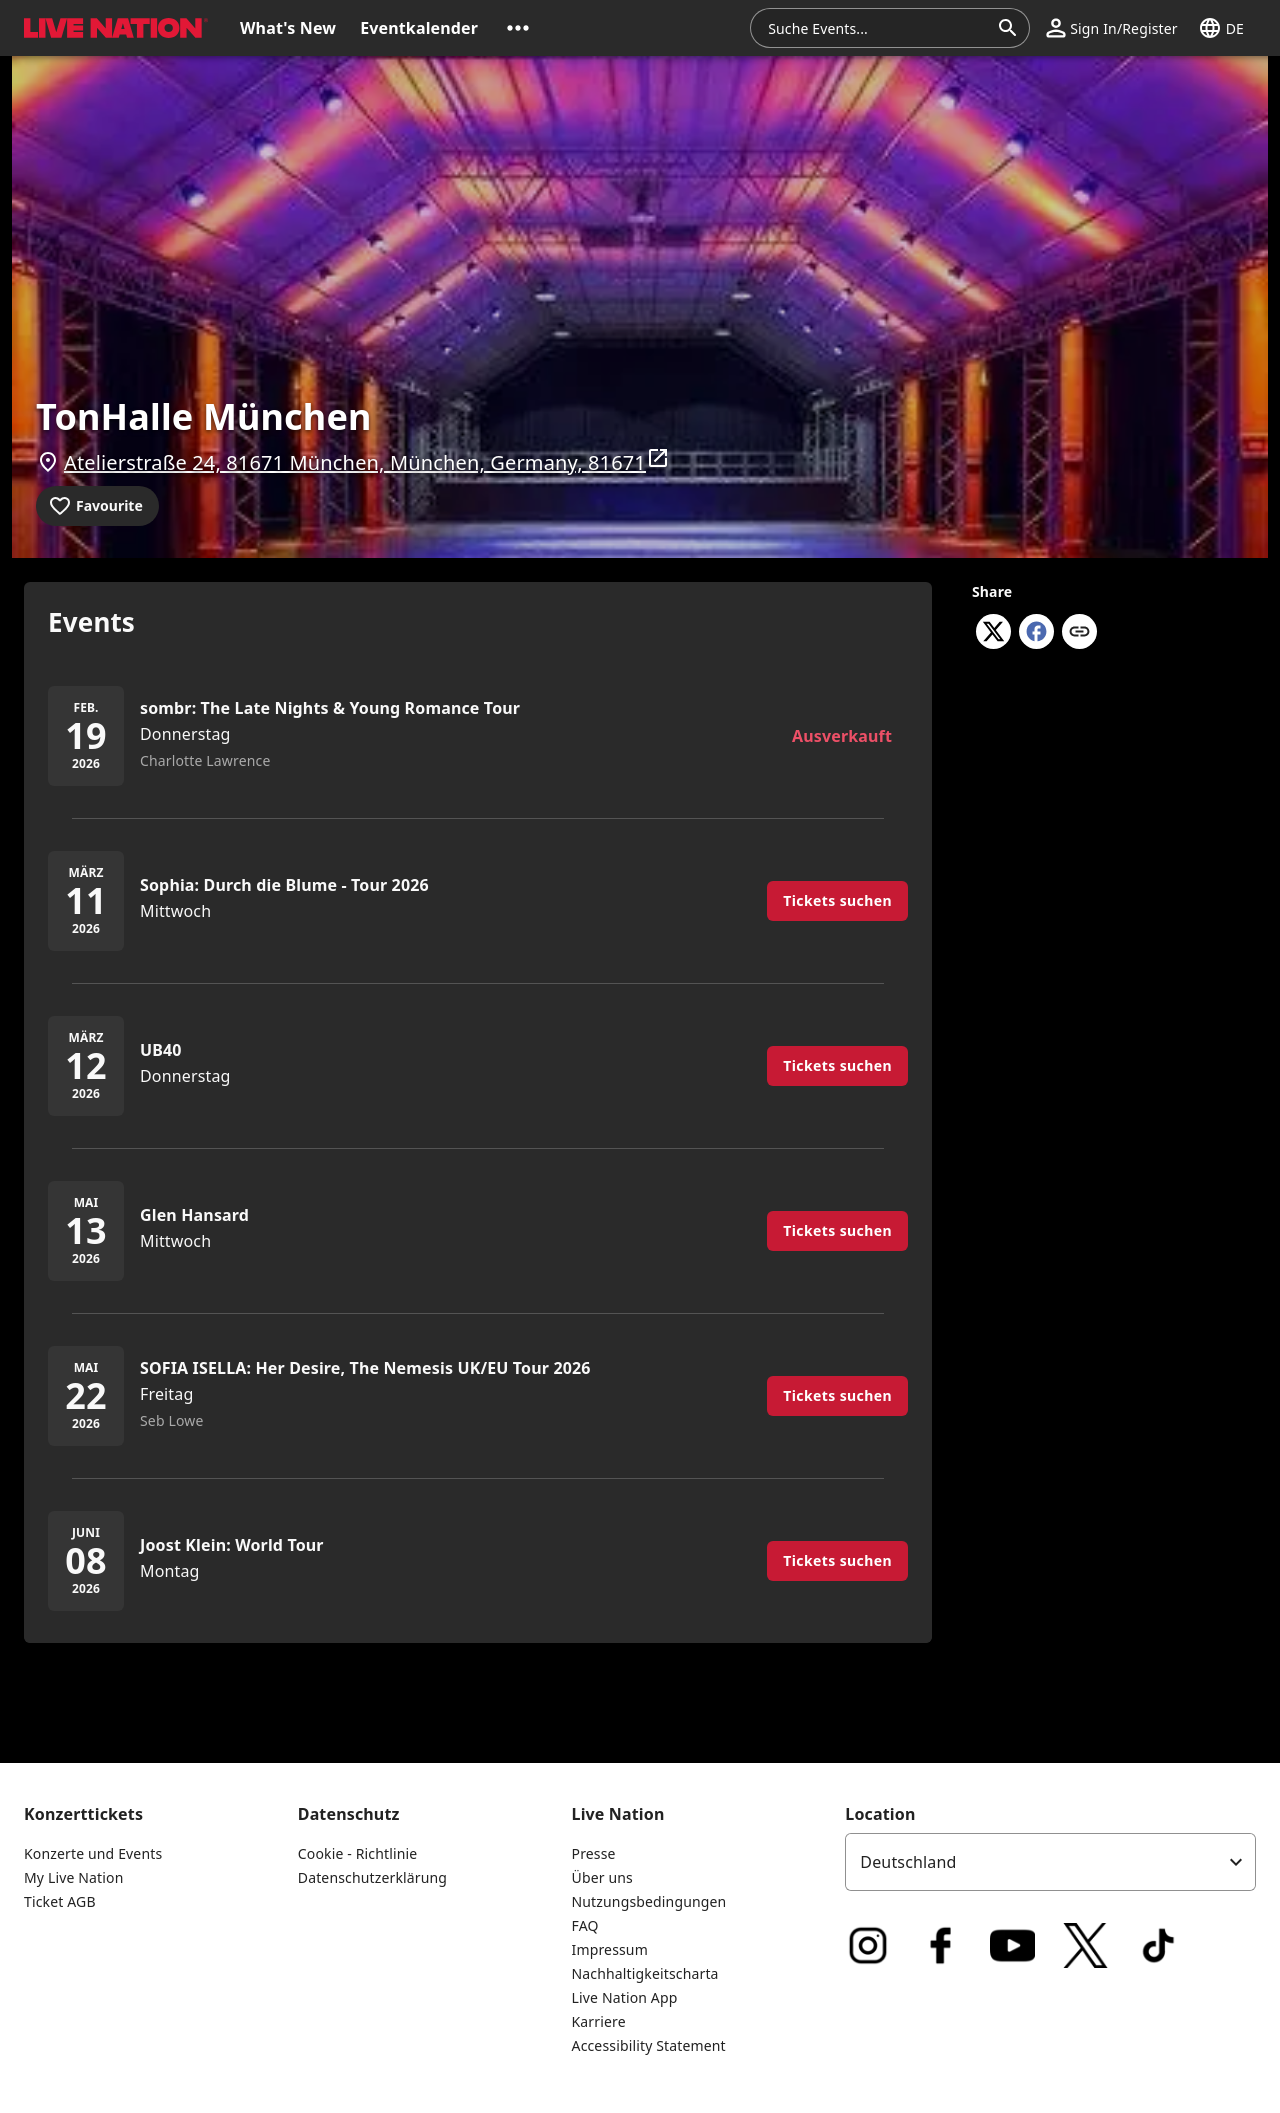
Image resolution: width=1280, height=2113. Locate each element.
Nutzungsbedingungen (649, 1901)
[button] (518, 28)
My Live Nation (73, 1877)
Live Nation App (625, 1997)
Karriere (599, 2021)
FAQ (585, 1925)
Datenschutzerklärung (372, 1877)
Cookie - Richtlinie (358, 1853)
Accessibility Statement (649, 2045)
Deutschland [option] (908, 1862)
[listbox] (1050, 1862)
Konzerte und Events (93, 1853)
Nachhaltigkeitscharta (645, 1973)
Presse (594, 1853)
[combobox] (878, 28)
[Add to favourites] (97, 506)
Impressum (610, 1949)
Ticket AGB (60, 1901)
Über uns (602, 1877)
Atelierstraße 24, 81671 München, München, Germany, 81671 (367, 461)
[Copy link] (1079, 633)
